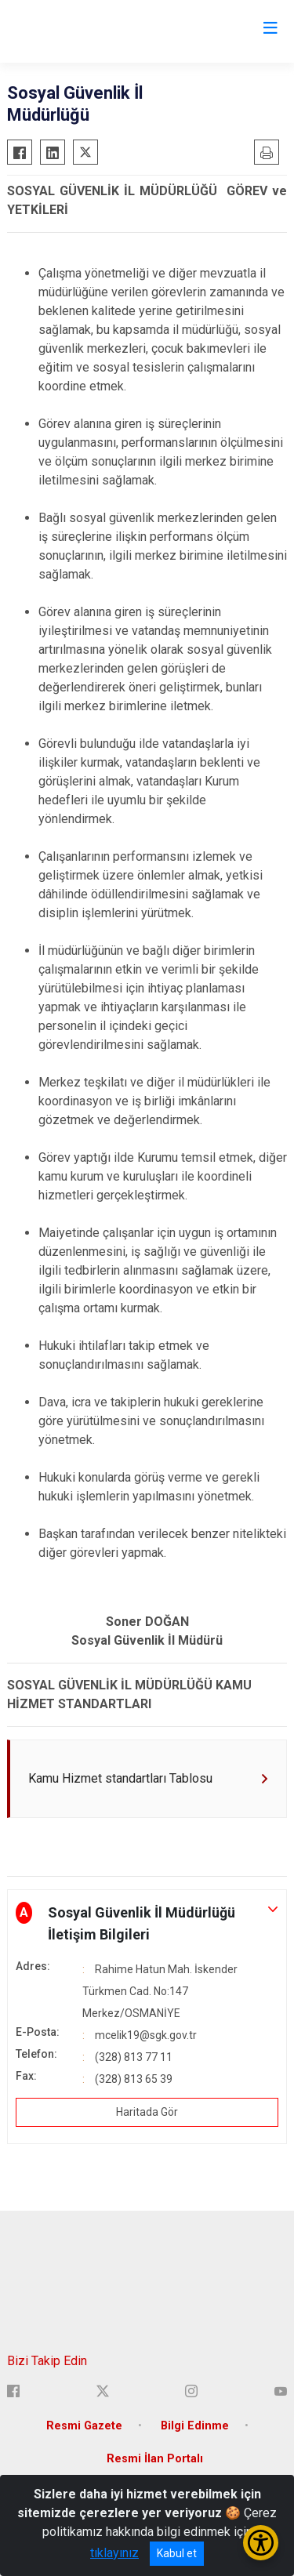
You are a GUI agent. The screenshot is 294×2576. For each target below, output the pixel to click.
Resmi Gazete (84, 2426)
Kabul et (177, 2553)
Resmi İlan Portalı (155, 2458)
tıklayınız (114, 2552)
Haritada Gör (147, 2112)
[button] (147, 1924)
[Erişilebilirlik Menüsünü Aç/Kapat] (260, 2542)
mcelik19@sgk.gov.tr (146, 2035)
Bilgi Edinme (195, 2426)
